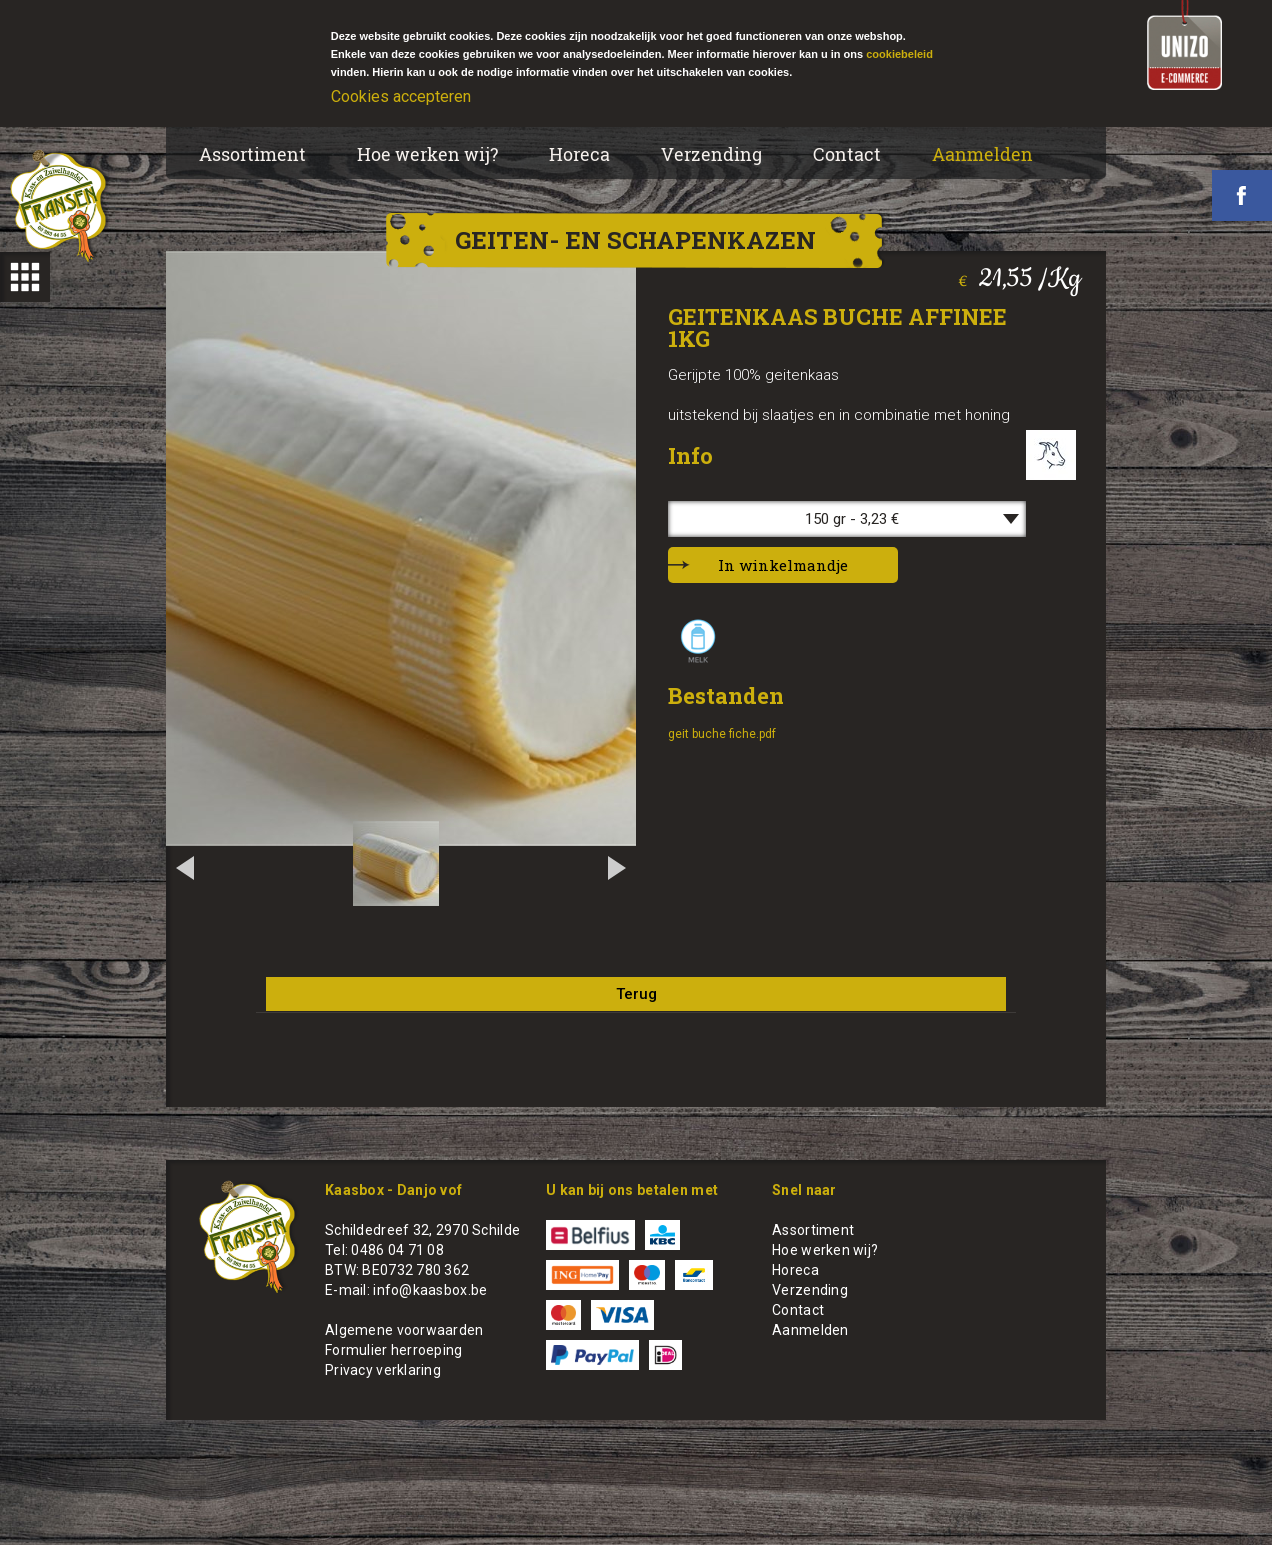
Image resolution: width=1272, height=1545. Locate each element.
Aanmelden (982, 154)
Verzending (711, 154)
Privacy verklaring (383, 1370)
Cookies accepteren (401, 96)
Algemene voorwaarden (404, 1330)
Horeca (579, 154)
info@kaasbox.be (430, 1290)
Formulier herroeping (394, 1350)
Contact (847, 154)
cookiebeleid (899, 54)
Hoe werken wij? (427, 154)
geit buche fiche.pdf (722, 734)
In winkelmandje (783, 565)
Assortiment (252, 154)
